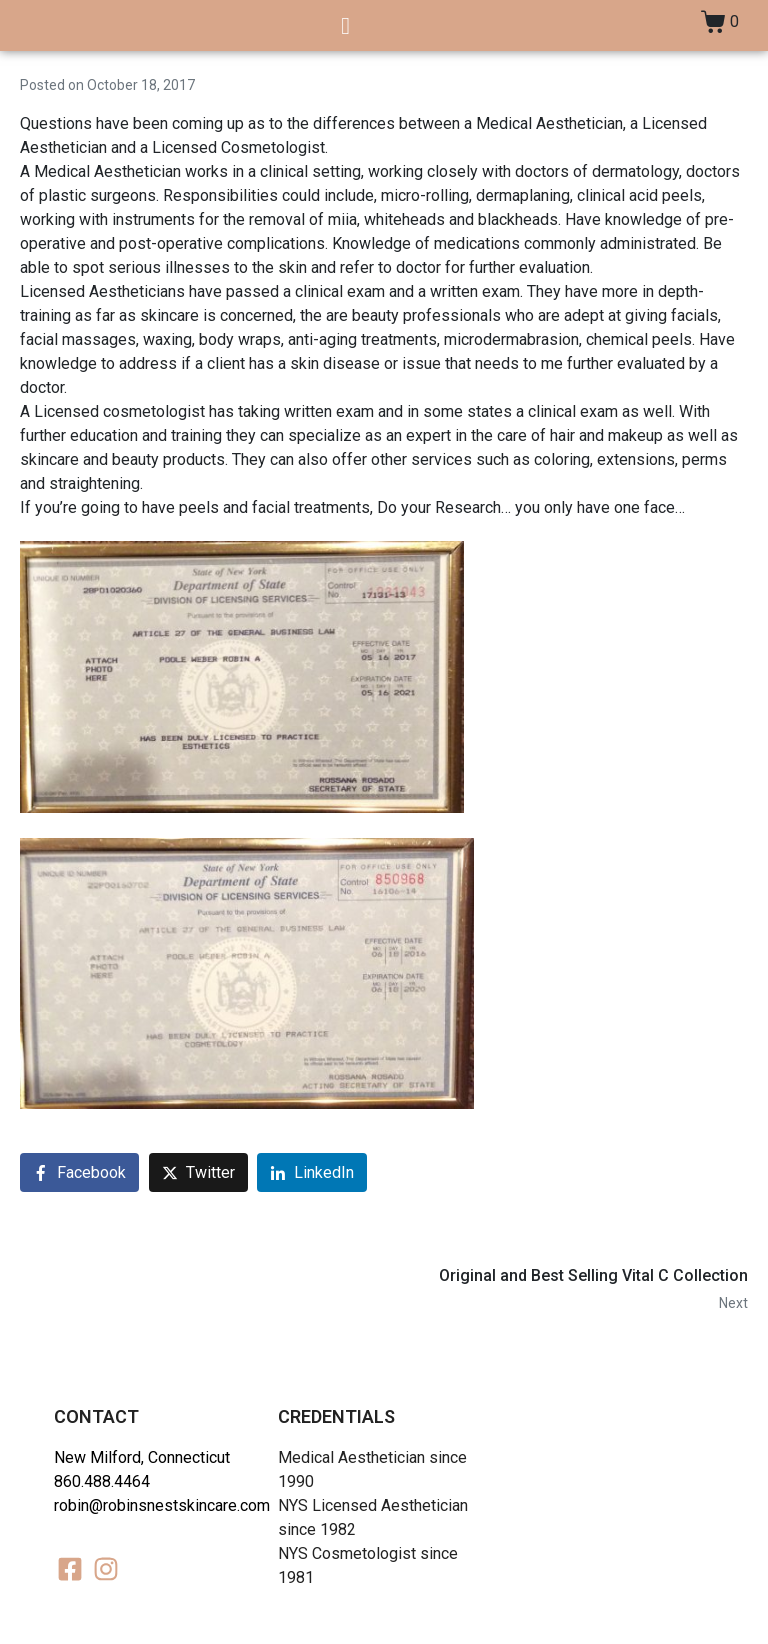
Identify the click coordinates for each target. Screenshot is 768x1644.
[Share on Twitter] (198, 1172)
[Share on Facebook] (79, 1172)
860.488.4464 (102, 1481)
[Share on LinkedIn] (312, 1172)
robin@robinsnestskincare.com (162, 1505)
